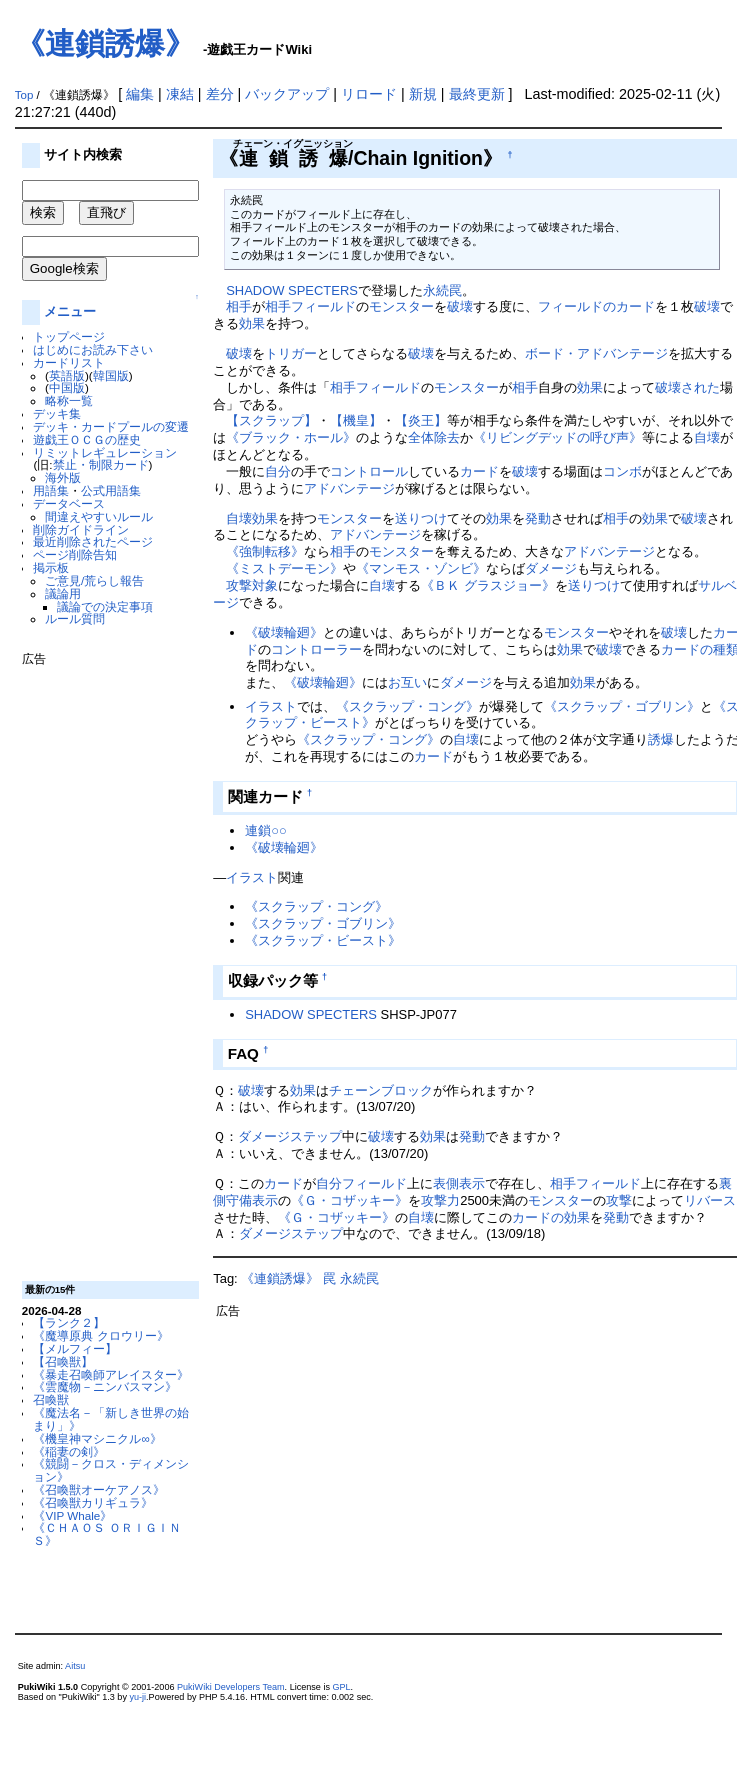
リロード (369, 94)
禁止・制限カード (101, 464)
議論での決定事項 (105, 606)
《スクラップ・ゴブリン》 (622, 706)
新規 (423, 94)
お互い (407, 682)
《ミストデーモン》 (284, 568)
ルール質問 (75, 618)
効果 (252, 323)
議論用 (63, 593)
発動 (538, 518)
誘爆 (661, 739)
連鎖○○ (266, 830)
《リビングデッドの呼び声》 (557, 437)
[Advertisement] (102, 966)
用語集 (51, 490)
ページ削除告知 (75, 554)
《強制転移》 (265, 551)
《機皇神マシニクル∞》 (97, 1438)
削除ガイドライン (81, 529)
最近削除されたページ (93, 541)
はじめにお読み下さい (93, 349)
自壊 (707, 437)
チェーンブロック (381, 1090)
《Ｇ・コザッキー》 (349, 1200)
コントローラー (316, 649)
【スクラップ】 (271, 420)
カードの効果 (551, 1217)
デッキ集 (57, 413)
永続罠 (442, 290)
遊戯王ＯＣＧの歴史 (87, 439)
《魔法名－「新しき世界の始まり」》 (111, 1419)
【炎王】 (421, 420)
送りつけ (421, 518)
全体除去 (434, 437)
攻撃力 (440, 1200)
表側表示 (459, 1183)
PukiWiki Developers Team (231, 1687)
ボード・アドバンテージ (596, 353)
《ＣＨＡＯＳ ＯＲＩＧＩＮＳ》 (106, 1534)
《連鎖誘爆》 (105, 43)
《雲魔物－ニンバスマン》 (105, 1386)
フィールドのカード (596, 306)
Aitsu (75, 1666)
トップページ (69, 336)
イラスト (271, 706)
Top (24, 95)
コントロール (369, 471)
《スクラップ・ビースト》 (323, 940)
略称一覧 (69, 400)
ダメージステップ (290, 1136)
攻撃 (619, 1200)
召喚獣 (51, 1399)
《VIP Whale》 (72, 1515)
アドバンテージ (349, 488)
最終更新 (477, 94)
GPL (341, 1687)
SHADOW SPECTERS (292, 290)
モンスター (401, 306)
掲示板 (51, 567)
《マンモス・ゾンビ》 (421, 568)
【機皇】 (356, 420)
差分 (220, 94)
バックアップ (287, 94)
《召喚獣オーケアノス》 (99, 1489)
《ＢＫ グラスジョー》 (488, 585)
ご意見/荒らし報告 (94, 580)
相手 (239, 306)
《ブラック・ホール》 (291, 437)
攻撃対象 (252, 585)
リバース (710, 1200)
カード (479, 471)
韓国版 (111, 375)
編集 (140, 94)
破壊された (687, 387)
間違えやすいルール (99, 516)
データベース (69, 503)
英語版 (67, 375)
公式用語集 (111, 490)
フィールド (323, 306)
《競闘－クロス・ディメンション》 (111, 1470)
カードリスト (69, 362)
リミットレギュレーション (105, 452)
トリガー (291, 353)
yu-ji (137, 1697)
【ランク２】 (69, 1322)
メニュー (70, 311)
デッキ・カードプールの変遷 (111, 426)
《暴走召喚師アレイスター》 (111, 1374)
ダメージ (551, 568)
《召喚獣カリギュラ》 (93, 1502)
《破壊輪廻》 (284, 632)
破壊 (460, 306)
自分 (278, 471)
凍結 (180, 94)
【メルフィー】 (75, 1348)
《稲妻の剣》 (69, 1451)
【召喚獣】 (63, 1361)
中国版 (67, 387)
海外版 (63, 477)
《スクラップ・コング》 (407, 706)
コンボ (622, 471)
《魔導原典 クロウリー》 (100, 1335)
